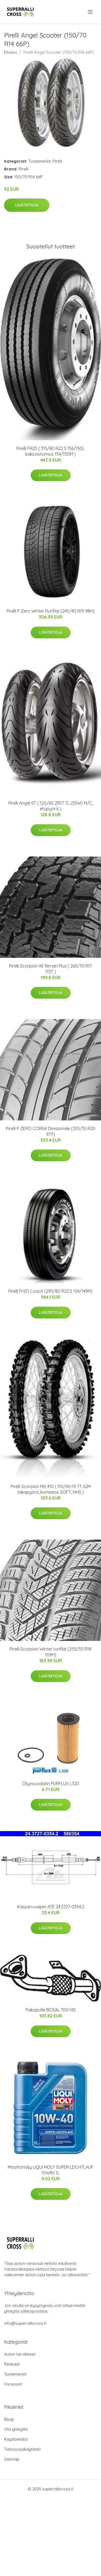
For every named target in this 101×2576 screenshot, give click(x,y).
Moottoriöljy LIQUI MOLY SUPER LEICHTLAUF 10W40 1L (50, 2169)
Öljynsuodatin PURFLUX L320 (50, 1783)
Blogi (9, 2419)
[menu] (90, 12)
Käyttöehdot (16, 2439)
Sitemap (11, 2459)
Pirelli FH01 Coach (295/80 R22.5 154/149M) (50, 1291)
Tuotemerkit (39, 161)
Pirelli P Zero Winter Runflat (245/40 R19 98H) (50, 611)
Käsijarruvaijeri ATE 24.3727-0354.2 (50, 1906)
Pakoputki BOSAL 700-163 (51, 2010)
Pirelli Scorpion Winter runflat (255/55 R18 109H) (50, 1651)
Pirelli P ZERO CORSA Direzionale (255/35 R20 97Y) (50, 1131)
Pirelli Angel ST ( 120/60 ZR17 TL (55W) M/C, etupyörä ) (50, 805)
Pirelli (57, 161)
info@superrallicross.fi (25, 2323)
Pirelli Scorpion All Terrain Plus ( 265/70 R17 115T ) (50, 968)
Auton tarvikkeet (19, 2354)
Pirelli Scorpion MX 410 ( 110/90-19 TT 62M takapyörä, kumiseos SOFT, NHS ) (51, 1489)
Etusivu (10, 52)
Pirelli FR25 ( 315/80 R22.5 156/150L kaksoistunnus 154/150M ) (50, 451)
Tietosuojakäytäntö (22, 2449)
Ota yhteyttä (15, 2429)
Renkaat (12, 2364)
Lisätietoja (26, 205)
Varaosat (13, 2384)
